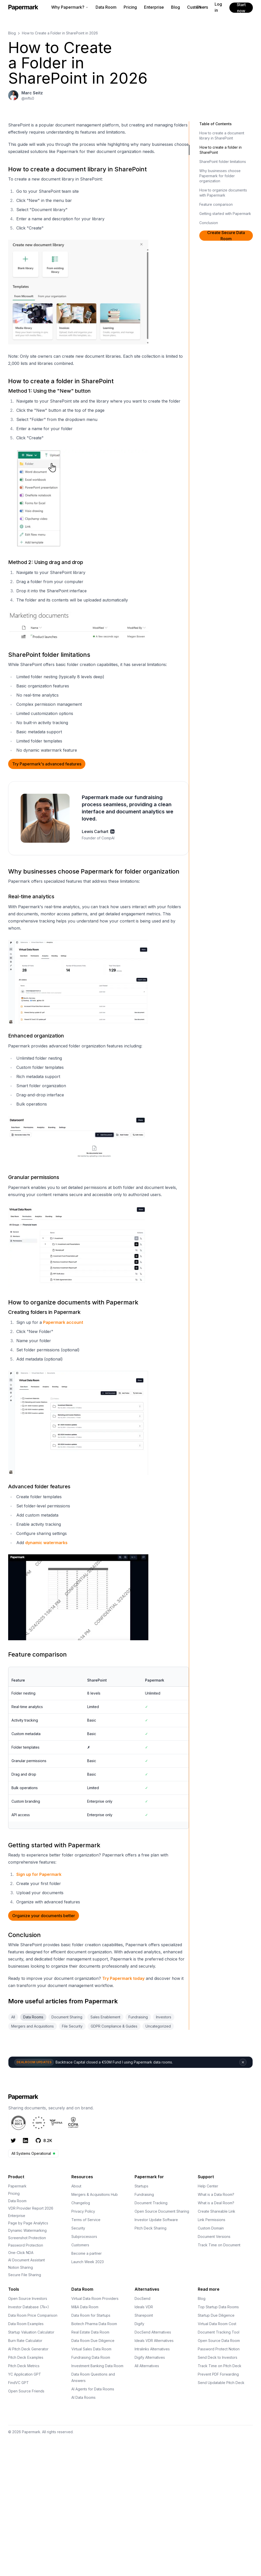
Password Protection (25, 2245)
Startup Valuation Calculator (31, 2332)
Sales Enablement (105, 2017)
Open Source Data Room (219, 2340)
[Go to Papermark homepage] (130, 2097)
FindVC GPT (18, 2382)
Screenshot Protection (27, 2238)
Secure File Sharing (24, 2275)
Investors (163, 2017)
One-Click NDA (20, 2252)
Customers (80, 2245)
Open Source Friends (26, 2391)
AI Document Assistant (26, 2260)
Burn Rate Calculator (25, 2340)
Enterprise (16, 2215)
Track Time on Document (219, 2245)
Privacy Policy (83, 2211)
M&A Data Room (84, 2307)
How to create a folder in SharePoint (221, 150)
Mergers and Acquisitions (32, 2026)
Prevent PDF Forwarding (218, 2374)
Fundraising (138, 2017)
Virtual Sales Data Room (91, 2349)
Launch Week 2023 (87, 2262)
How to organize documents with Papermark (223, 192)
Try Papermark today (123, 1978)
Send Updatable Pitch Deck (221, 2382)
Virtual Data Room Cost (217, 2324)
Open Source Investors (27, 2298)
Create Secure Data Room (226, 235)
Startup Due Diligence (216, 2315)
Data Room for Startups (90, 2315)
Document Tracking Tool (218, 2332)
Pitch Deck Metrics (24, 2366)
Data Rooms (33, 2017)
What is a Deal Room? (216, 2203)
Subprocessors (84, 2236)
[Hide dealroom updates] (242, 2062)
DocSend (142, 2298)
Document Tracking (151, 2203)
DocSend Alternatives (153, 2332)
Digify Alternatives (150, 2357)
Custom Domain (211, 2228)
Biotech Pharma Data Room (94, 2324)
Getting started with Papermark (225, 213)
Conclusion (208, 223)
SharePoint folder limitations (222, 161)
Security (78, 2228)
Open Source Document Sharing (162, 2211)
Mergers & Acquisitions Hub (94, 2194)
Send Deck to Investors (217, 2357)
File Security (72, 2026)
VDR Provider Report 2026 (30, 2208)
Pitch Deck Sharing (150, 2228)
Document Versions (214, 2236)
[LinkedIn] (112, 831)
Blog (12, 33)
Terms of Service (85, 2220)
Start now (241, 8)
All (13, 2017)
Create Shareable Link (216, 2211)
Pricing (14, 2193)
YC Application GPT (24, 2374)
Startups (141, 2186)
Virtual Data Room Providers (95, 2298)
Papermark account (63, 1322)
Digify (139, 2324)
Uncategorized (158, 2026)
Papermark (17, 2186)
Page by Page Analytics (28, 2223)
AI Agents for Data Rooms (92, 2389)
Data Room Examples (26, 2324)
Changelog (80, 2203)
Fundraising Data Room (90, 2357)
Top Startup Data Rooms (218, 2307)
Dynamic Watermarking (27, 2230)
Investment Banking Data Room (97, 2366)
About (76, 2186)
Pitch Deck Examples (25, 2357)
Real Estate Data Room (90, 2332)
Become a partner (86, 2253)
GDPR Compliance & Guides (114, 2026)
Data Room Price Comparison (32, 2315)
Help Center (208, 2186)
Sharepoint (144, 2315)
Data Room (17, 2201)
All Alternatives (147, 2366)
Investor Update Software (156, 2220)
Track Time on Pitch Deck (219, 2366)
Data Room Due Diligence (92, 2340)
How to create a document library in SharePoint (221, 135)
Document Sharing (66, 2017)
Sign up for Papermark (38, 1874)
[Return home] (23, 7)
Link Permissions (211, 2220)
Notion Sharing (20, 2267)
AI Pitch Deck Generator (28, 2349)
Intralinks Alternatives (152, 2349)
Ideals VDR (144, 2307)
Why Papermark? (69, 7)
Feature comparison (216, 204)
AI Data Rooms (83, 2397)
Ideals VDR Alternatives (154, 2340)
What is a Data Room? (216, 2194)
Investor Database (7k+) (28, 2307)
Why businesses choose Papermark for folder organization (220, 176)
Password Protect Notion (219, 2349)
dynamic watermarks (46, 1542)
